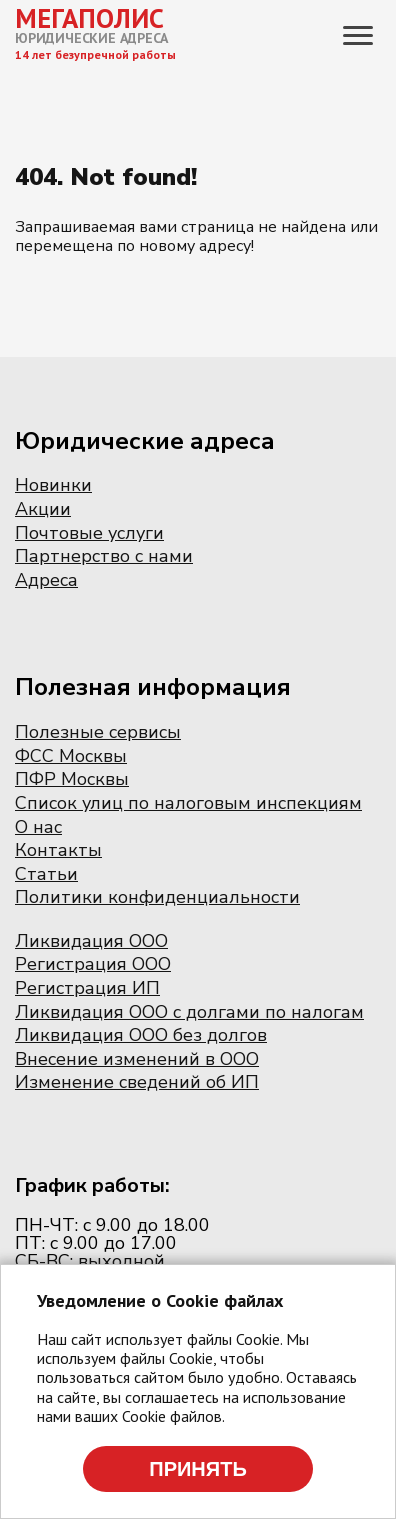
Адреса (46, 580)
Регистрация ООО (93, 964)
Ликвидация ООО (91, 941)
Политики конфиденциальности (157, 897)
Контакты (58, 850)
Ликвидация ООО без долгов (141, 1035)
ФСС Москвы (71, 756)
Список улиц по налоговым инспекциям (188, 803)
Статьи (46, 874)
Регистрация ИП (87, 988)
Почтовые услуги (89, 533)
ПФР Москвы (72, 779)
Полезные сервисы (98, 732)
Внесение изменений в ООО (137, 1059)
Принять (198, 1469)
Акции (43, 509)
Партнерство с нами (104, 556)
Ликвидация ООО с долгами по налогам (189, 1012)
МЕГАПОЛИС (89, 18)
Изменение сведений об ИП (137, 1082)
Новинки (53, 485)
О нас (38, 827)
